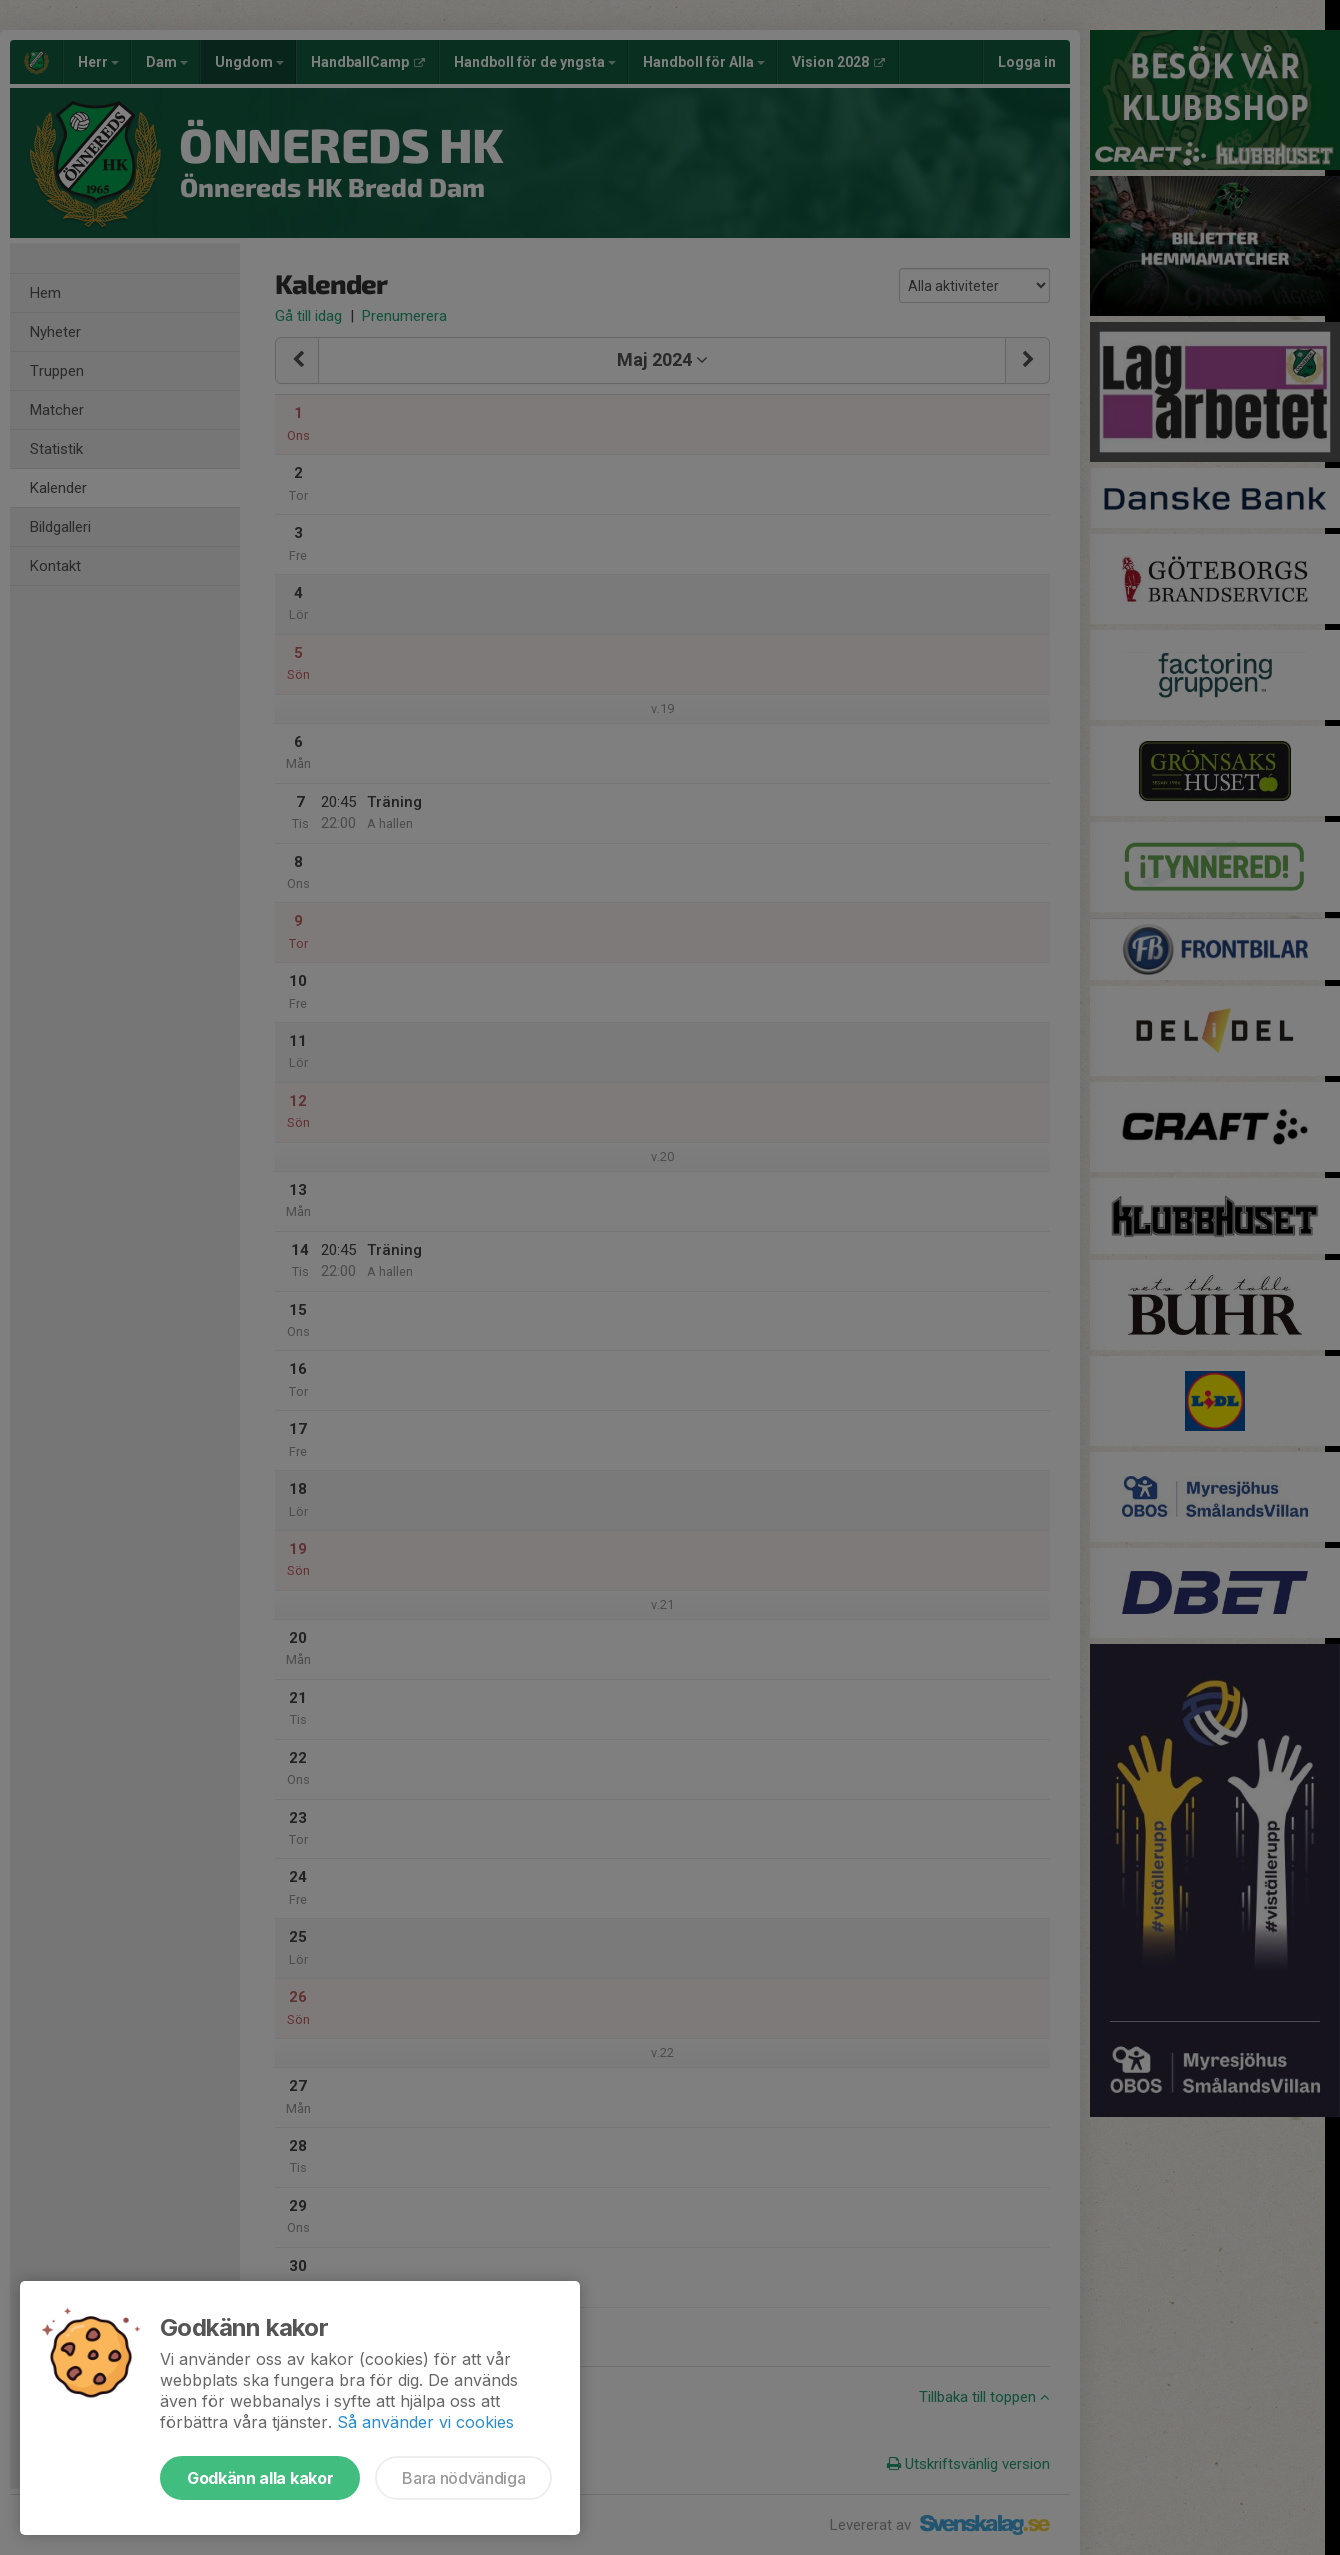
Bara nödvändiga (463, 2478)
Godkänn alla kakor (260, 2478)
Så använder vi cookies (425, 2422)
